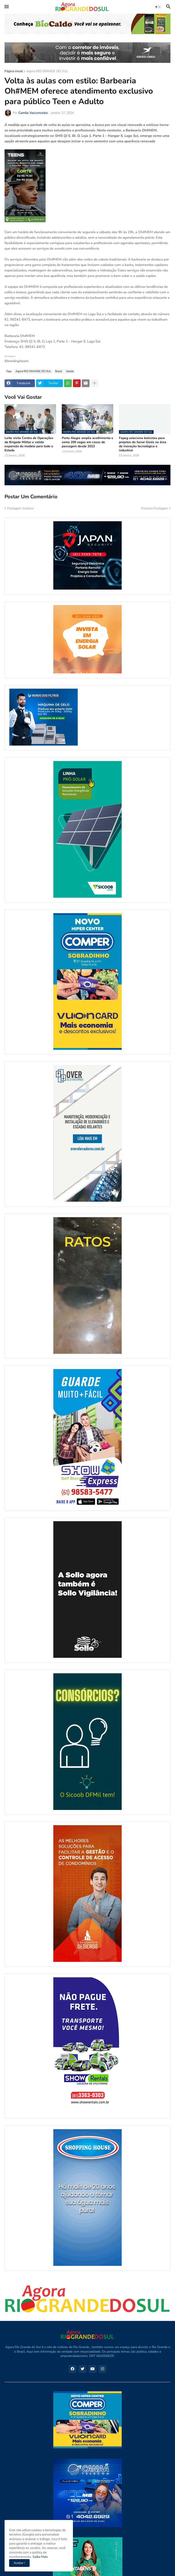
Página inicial (14, 71)
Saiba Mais (40, 2557)
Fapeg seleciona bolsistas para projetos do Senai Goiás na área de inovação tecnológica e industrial (142, 444)
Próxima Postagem (154, 508)
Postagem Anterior (20, 508)
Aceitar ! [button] (19, 2563)
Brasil (58, 371)
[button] (6, 7)
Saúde (70, 371)
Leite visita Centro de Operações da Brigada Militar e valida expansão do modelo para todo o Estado (29, 444)
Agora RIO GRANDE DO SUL (47, 71)
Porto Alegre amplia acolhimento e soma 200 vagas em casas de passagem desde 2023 (87, 442)
